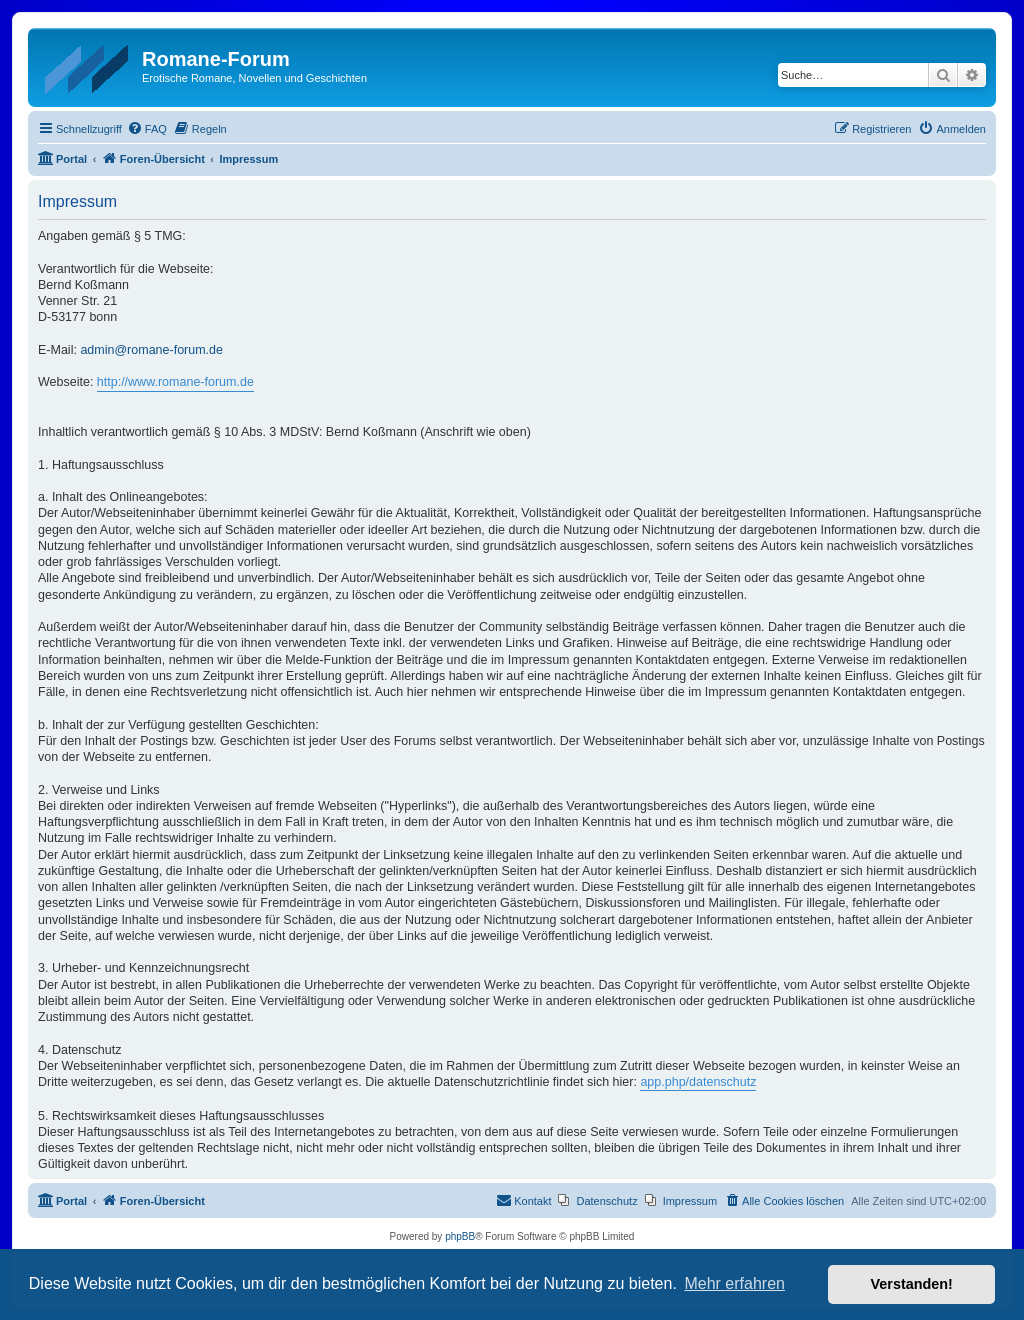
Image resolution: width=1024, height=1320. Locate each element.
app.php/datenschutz (698, 1082)
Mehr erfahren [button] (734, 1283)
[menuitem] (147, 129)
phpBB (460, 1236)
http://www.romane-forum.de (175, 382)
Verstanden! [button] (912, 1284)
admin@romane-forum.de (151, 350)
